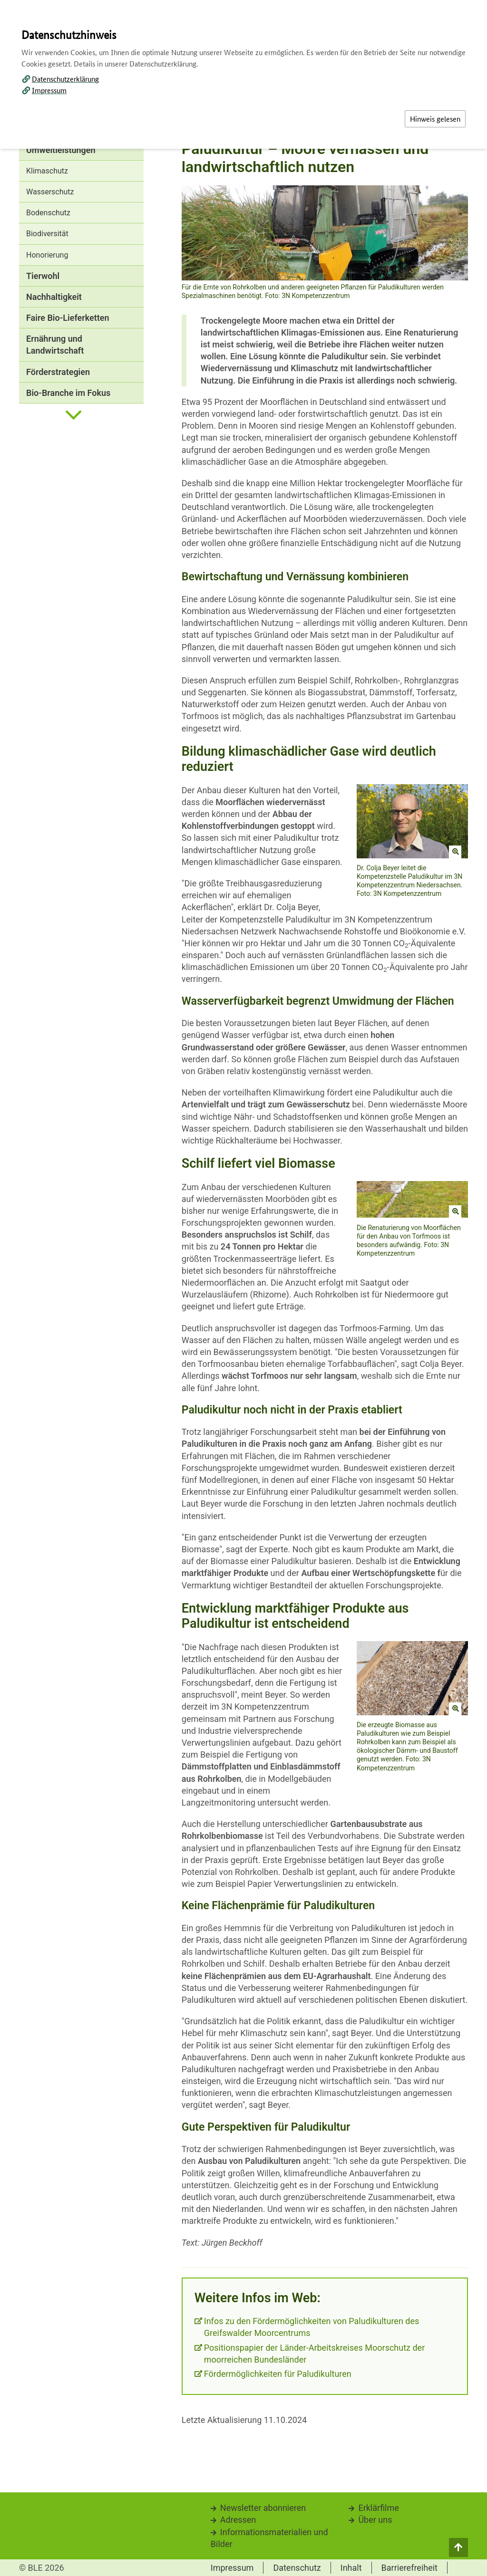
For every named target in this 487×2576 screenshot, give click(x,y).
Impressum (49, 90)
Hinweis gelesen (435, 119)
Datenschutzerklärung (65, 79)
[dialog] (243, 1288)
